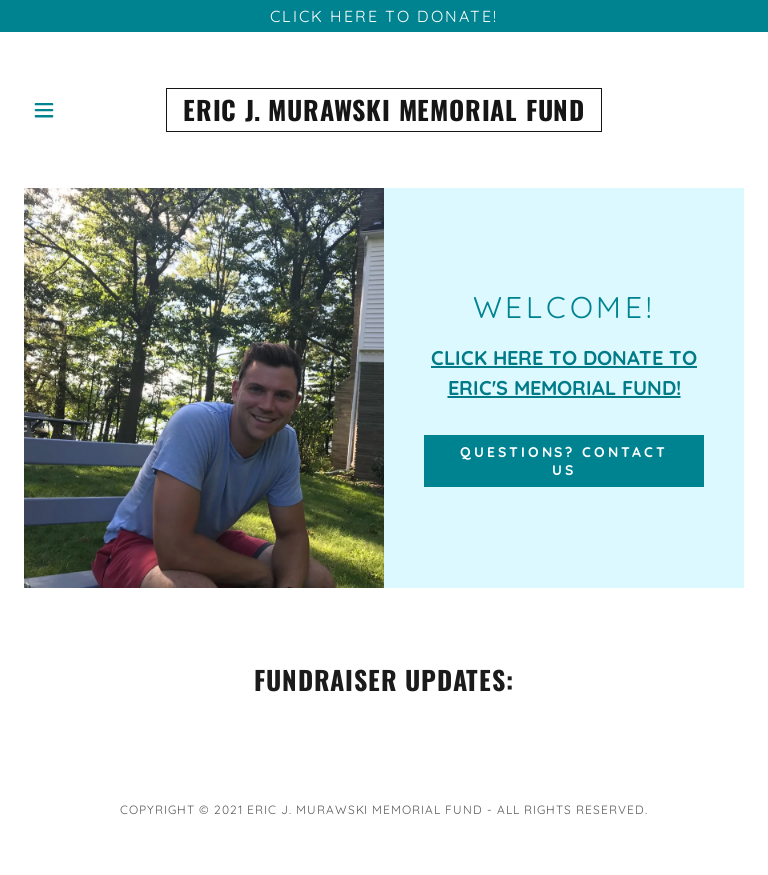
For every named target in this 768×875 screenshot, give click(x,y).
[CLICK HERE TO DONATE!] (384, 16)
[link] (384, 110)
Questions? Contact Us (564, 461)
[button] (57, 110)
